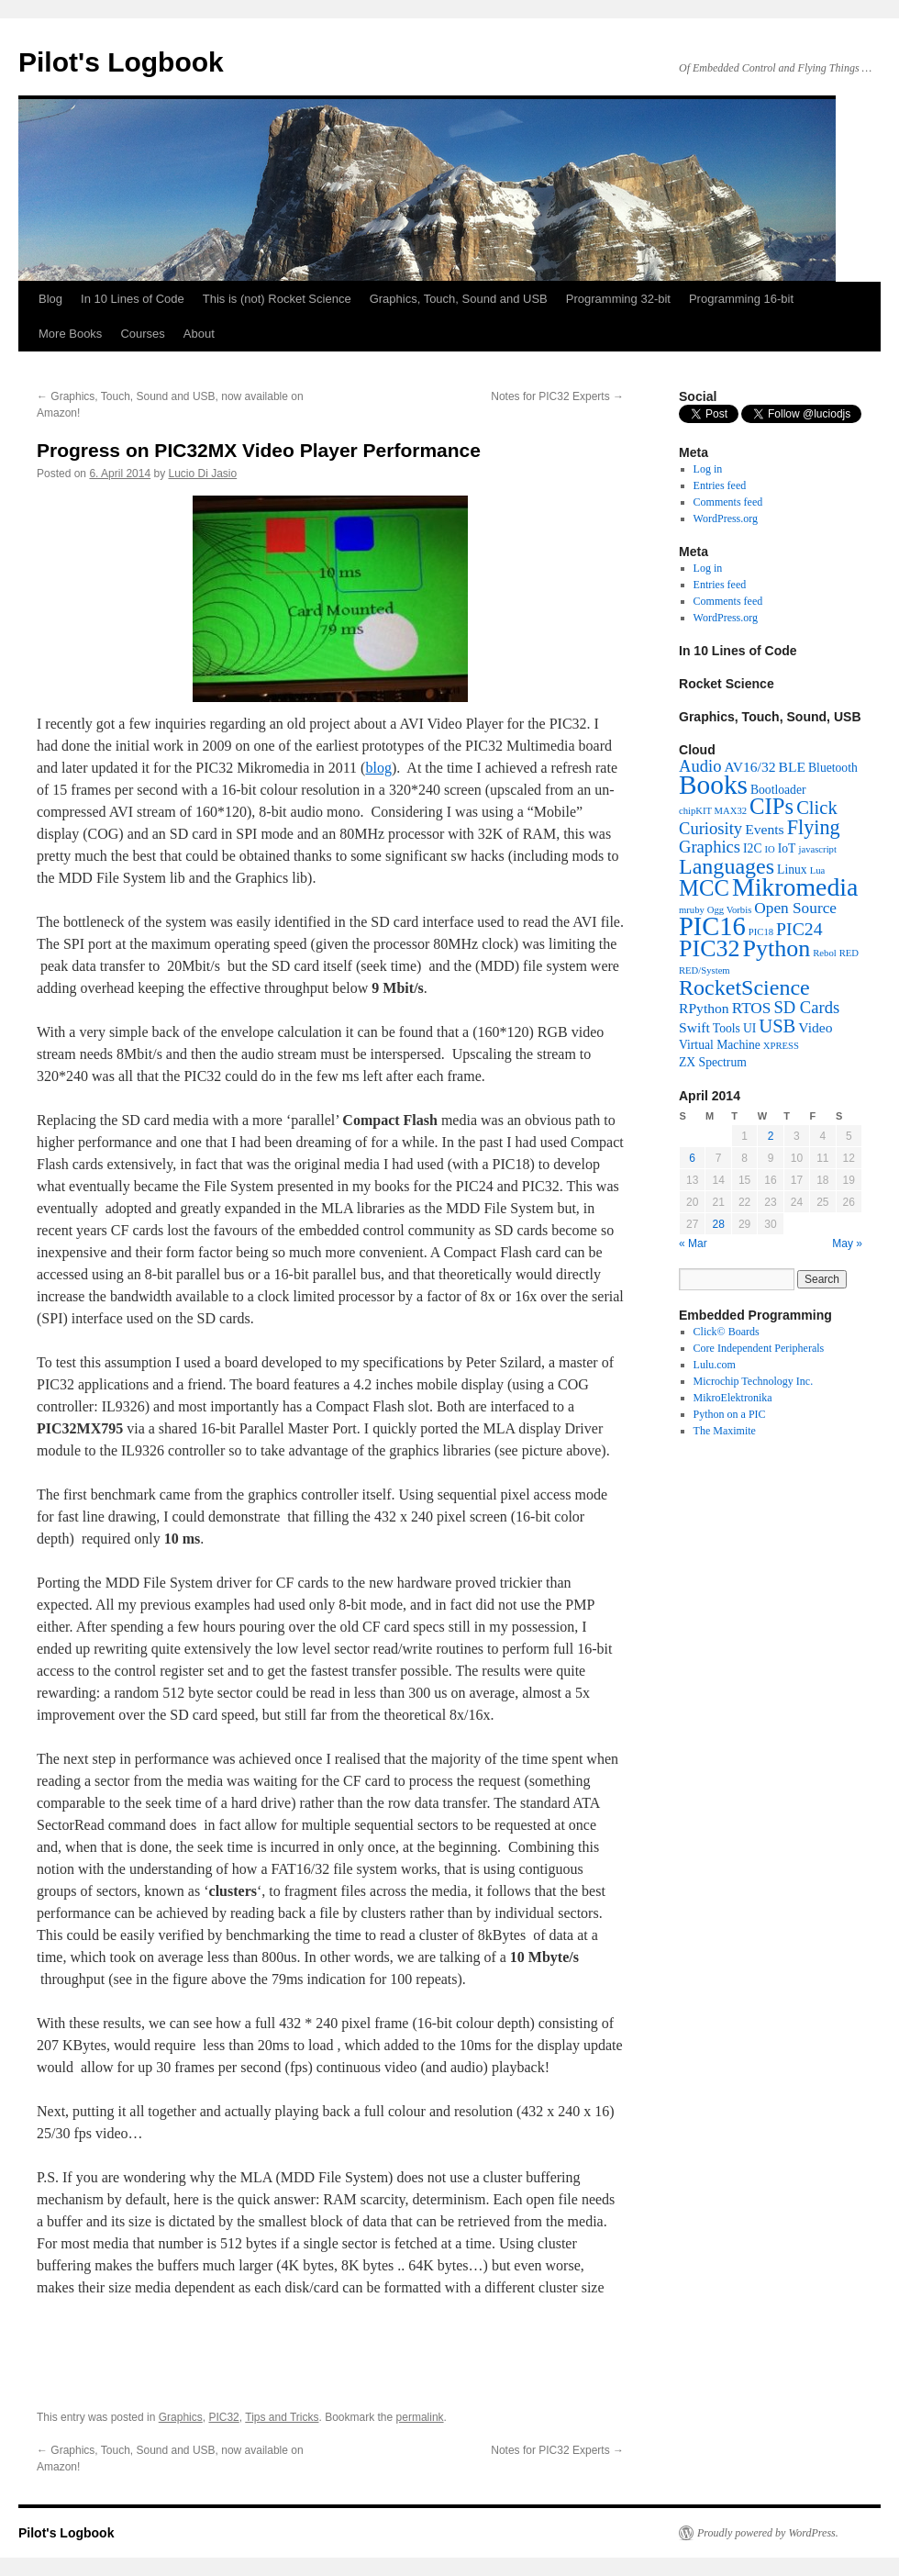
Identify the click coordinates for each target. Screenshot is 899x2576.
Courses (142, 333)
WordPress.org (726, 518)
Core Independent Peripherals (759, 1348)
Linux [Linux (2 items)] (792, 869)
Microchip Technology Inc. (754, 1381)
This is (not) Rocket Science (277, 299)
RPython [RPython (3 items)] (704, 1008)
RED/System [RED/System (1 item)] (704, 970)
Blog (50, 299)
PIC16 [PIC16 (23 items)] (712, 926)
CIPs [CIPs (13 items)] (771, 806)
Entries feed (720, 485)
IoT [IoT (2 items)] (787, 848)
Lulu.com (715, 1364)
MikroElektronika (733, 1397)
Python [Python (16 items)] (777, 948)
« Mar (693, 1243)
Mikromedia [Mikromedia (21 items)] (795, 887)
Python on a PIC (730, 1414)
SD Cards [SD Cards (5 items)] (806, 1007)
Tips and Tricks (281, 2417)
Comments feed (728, 502)
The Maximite (725, 1430)
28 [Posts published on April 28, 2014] (718, 1224)
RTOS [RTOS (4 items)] (751, 1008)
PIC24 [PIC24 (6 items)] (799, 929)
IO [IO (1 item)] (770, 849)
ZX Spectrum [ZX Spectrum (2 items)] (713, 1062)
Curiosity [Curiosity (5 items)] (710, 828)
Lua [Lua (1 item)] (818, 870)
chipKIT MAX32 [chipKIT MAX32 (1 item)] (713, 811)
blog (378, 767)
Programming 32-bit (618, 299)
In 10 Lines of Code (132, 299)
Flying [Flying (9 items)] (813, 827)
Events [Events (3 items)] (764, 829)
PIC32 (223, 2417)
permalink (420, 2417)
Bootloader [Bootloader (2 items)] (778, 790)
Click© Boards (727, 1331)
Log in (708, 469)
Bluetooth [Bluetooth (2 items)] (833, 768)
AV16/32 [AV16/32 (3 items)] (749, 767)
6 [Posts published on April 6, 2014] (692, 1158)
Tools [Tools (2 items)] (726, 1028)
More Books (70, 333)
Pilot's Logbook (121, 62)
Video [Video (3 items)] (815, 1027)
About (199, 333)
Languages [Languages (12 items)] (726, 866)
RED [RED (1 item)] (849, 953)
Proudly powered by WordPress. (767, 2532)
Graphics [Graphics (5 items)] (709, 846)
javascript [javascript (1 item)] (817, 849)
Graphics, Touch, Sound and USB (459, 299)
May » (847, 1243)
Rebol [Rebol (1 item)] (824, 953)
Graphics (181, 2417)
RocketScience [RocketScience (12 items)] (744, 987)
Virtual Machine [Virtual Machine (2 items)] (719, 1045)
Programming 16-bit (741, 299)
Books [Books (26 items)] (713, 784)
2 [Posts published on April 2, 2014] (771, 1136)
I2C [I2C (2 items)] (752, 848)
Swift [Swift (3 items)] (694, 1027)
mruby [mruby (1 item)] (692, 910)
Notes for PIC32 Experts (557, 396)
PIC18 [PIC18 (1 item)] (761, 932)
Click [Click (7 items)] (817, 807)
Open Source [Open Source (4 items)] (795, 908)
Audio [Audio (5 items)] (700, 765)
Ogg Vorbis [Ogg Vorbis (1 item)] (729, 910)
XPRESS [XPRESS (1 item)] (781, 1046)
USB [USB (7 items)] (777, 1026)
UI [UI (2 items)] (749, 1028)
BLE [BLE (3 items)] (792, 767)
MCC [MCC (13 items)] (704, 887)
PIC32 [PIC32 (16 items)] (709, 948)
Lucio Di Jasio (202, 473)
